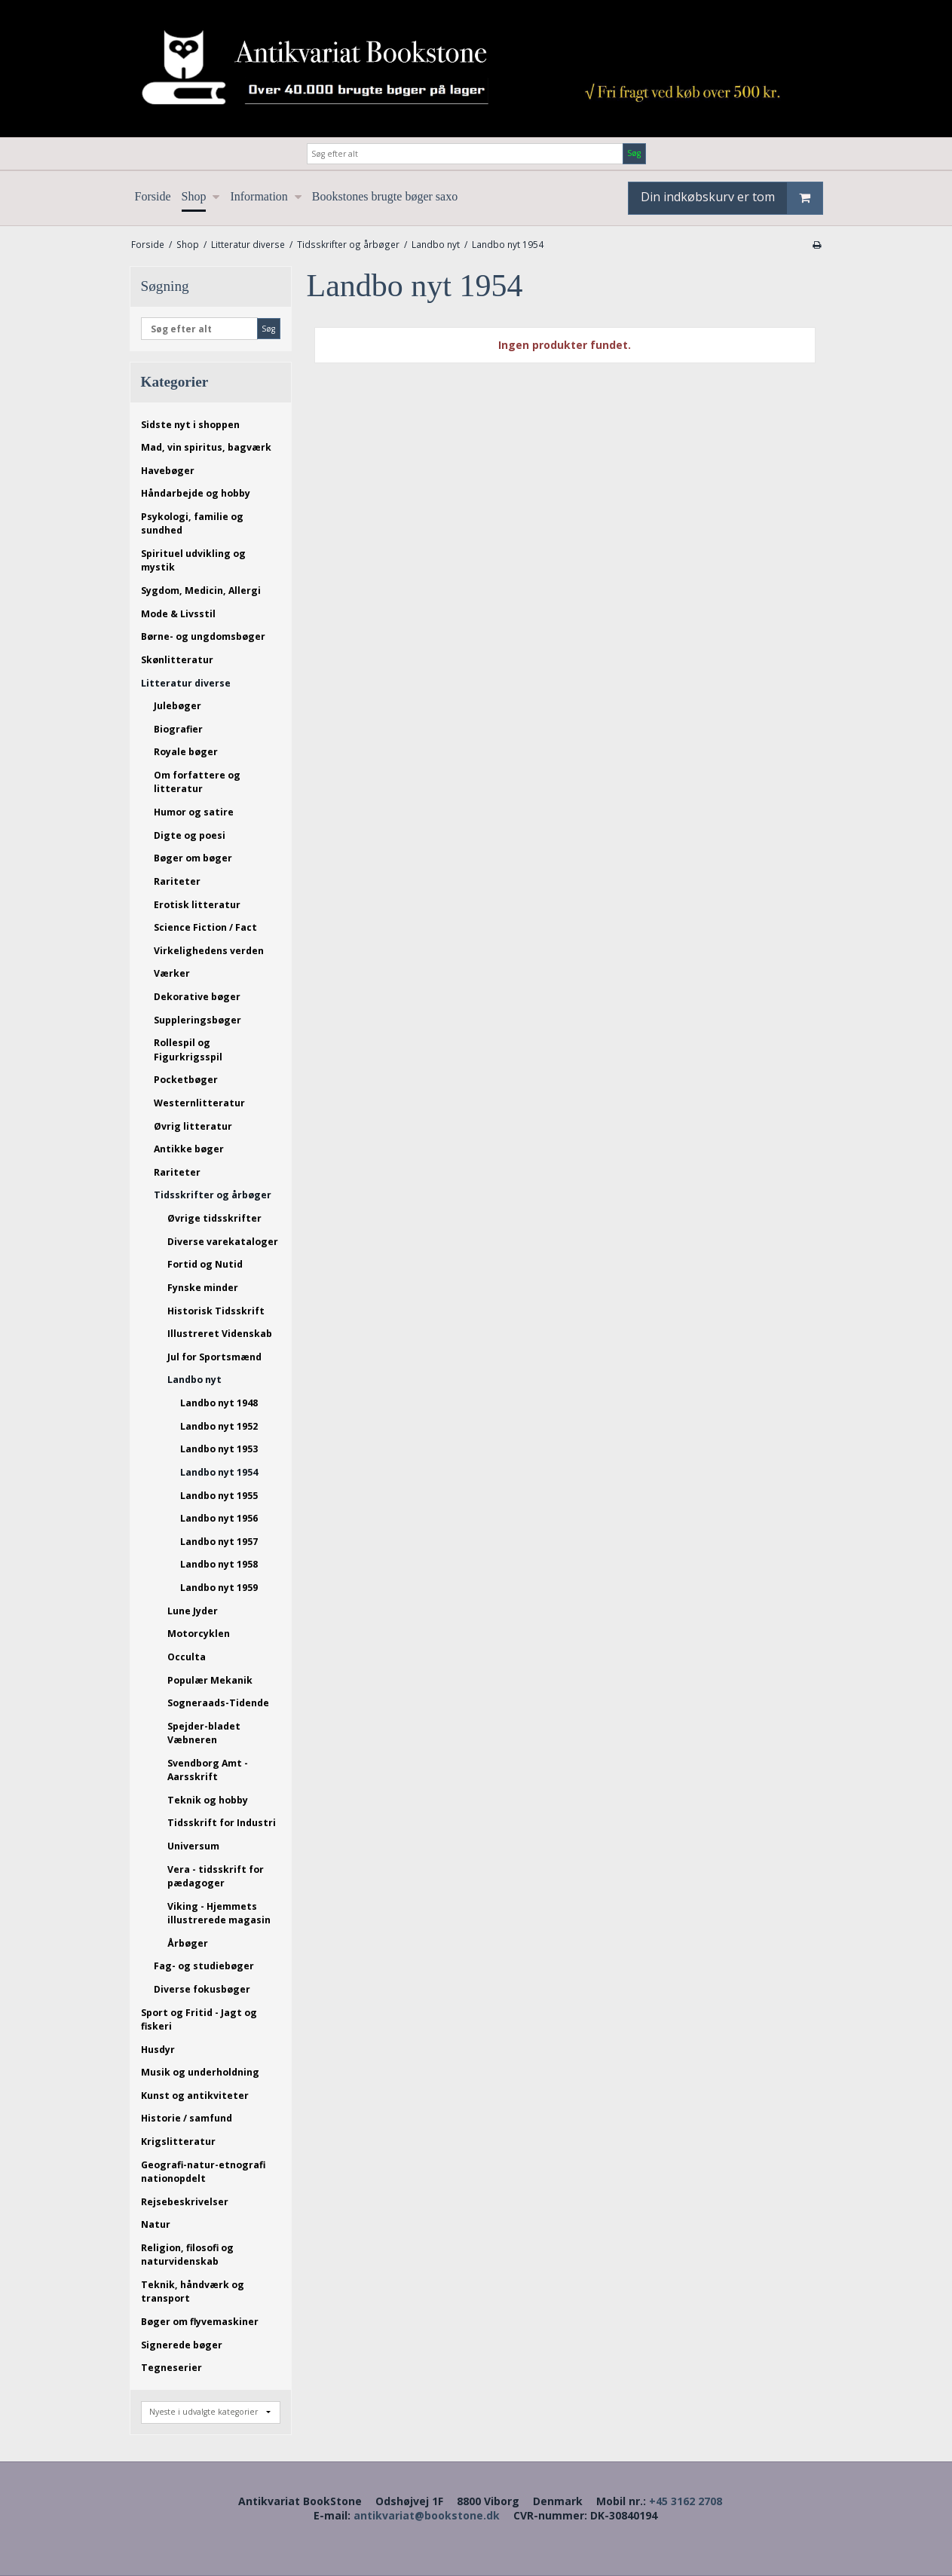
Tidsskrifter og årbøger (212, 1195)
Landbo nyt (194, 1379)
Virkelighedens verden (209, 950)
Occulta (186, 1657)
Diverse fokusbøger (202, 1989)
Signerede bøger (181, 2345)
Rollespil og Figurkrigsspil (188, 1049)
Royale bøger (186, 751)
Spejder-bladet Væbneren (203, 1733)
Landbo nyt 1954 (219, 1472)
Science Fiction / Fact (205, 927)
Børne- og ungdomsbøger (203, 636)
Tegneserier (171, 2367)
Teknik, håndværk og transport (192, 2291)
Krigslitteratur (178, 2141)
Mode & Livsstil (178, 613)
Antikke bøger (189, 1149)
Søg (634, 153)
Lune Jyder (192, 1611)
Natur (155, 2224)
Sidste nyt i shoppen (190, 424)
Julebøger (177, 705)
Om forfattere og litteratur (197, 782)
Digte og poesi (189, 835)
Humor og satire (194, 812)
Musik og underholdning (200, 2072)
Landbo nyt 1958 (219, 1564)
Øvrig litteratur (193, 1126)
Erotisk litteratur (197, 904)
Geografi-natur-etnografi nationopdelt (203, 2171)
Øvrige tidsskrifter (214, 1218)
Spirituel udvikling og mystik (193, 560)
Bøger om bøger (193, 858)
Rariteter (177, 881)
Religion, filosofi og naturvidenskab (187, 2254)
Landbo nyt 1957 (219, 1541)
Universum (193, 1846)
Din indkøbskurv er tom (731, 197)
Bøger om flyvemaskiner (200, 2321)
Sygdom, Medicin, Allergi (201, 590)
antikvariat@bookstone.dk (427, 2515)
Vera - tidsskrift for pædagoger (215, 1876)
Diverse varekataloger (222, 1241)
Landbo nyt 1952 (219, 1426)
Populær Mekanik (210, 1680)
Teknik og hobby (207, 1800)
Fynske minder (202, 1287)
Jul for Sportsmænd (214, 1357)
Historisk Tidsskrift (216, 1311)
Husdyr (158, 2049)
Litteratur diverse (186, 683)
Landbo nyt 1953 (219, 1448)
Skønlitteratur (177, 659)
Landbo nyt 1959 (219, 1587)
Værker (172, 973)
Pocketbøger (186, 1079)
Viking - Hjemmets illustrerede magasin (219, 1913)
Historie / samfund (186, 2118)
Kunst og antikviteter (195, 2095)
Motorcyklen (198, 1633)
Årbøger (187, 1943)
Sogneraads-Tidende (218, 1702)
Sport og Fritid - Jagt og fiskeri (199, 2019)
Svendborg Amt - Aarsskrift (207, 1770)
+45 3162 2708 (685, 2501)
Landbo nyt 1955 (219, 1495)
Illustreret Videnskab (219, 1333)
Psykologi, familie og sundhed (192, 523)
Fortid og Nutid (205, 1264)
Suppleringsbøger (197, 1020)
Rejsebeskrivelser (184, 2201)
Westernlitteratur (199, 1103)
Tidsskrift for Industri (221, 1822)
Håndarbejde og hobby (195, 493)
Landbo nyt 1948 (219, 1403)
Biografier (178, 729)
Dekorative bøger (197, 996)
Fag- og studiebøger (204, 1966)
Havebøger (167, 470)
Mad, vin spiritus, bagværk (206, 447)
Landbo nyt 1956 (219, 1518)
